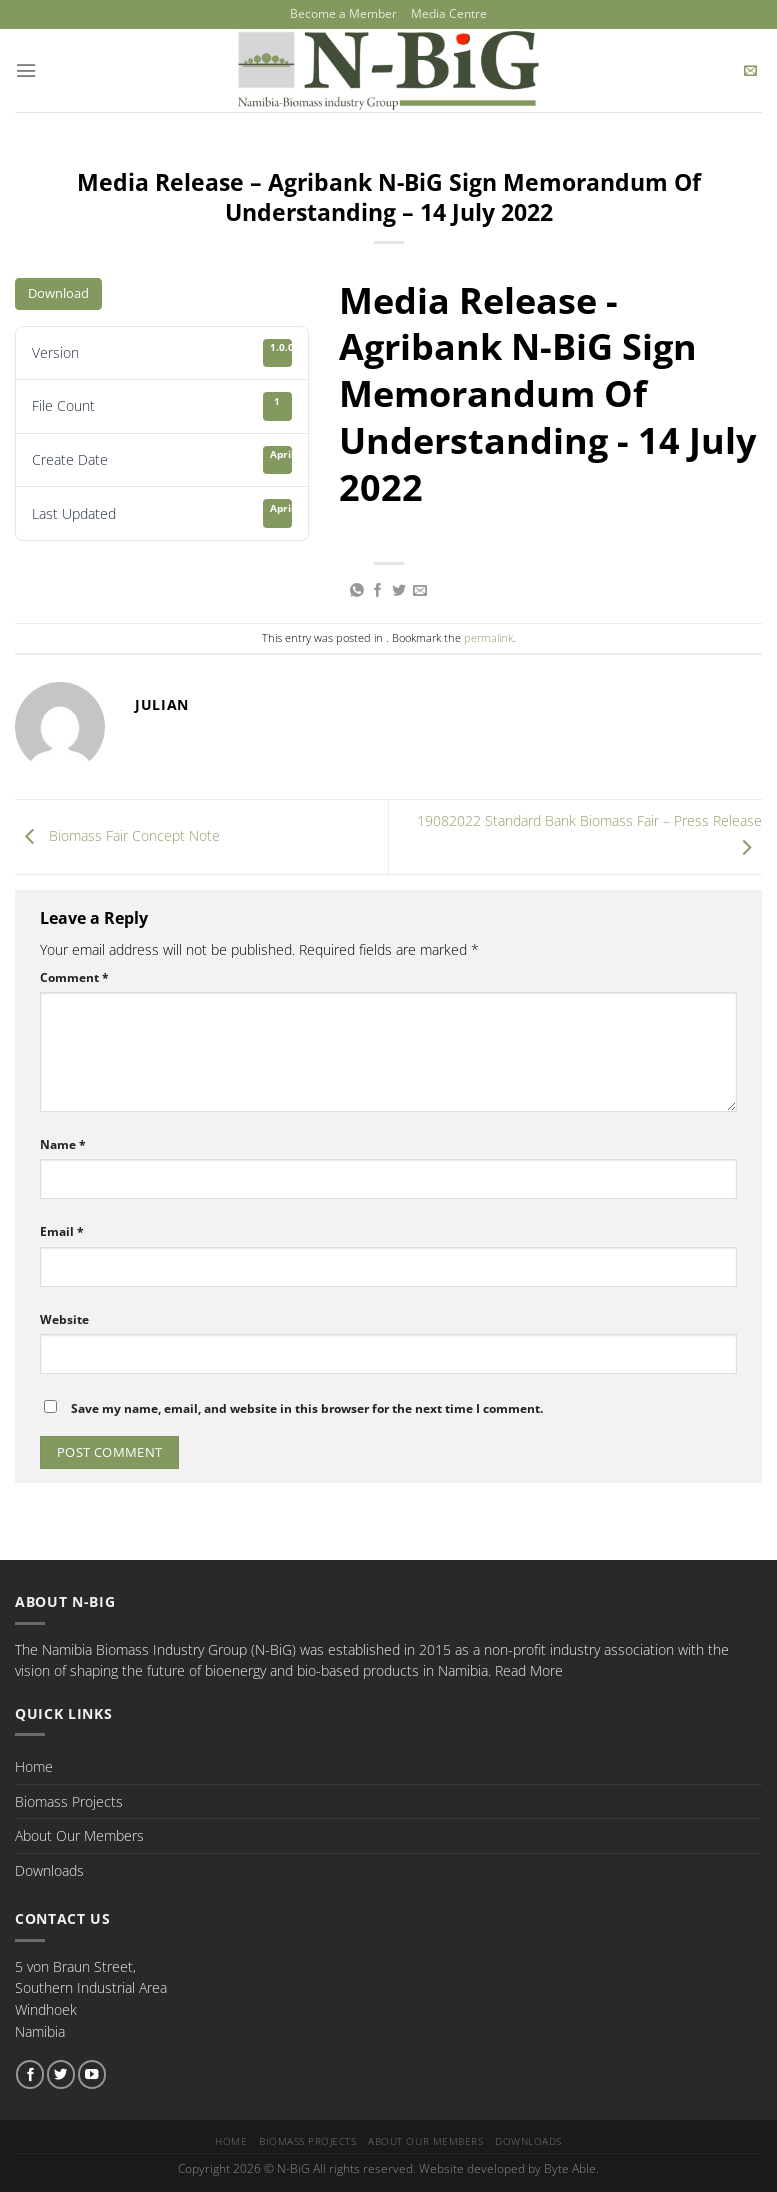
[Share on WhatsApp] (357, 590)
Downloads (49, 1869)
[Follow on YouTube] (92, 2073)
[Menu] (25, 68)
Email (62, 1230)
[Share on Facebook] (378, 590)
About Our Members (79, 1834)
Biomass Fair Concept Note (117, 834)
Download (58, 292)
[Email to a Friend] (420, 590)
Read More (529, 1669)
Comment (74, 975)
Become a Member (346, 13)
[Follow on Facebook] (30, 2073)
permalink (488, 636)
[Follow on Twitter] (61, 2073)
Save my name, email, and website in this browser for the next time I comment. (307, 1407)
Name (63, 1143)
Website (64, 1317)
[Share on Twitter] (399, 590)
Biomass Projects (69, 1799)
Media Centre (444, 13)
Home (34, 1765)
